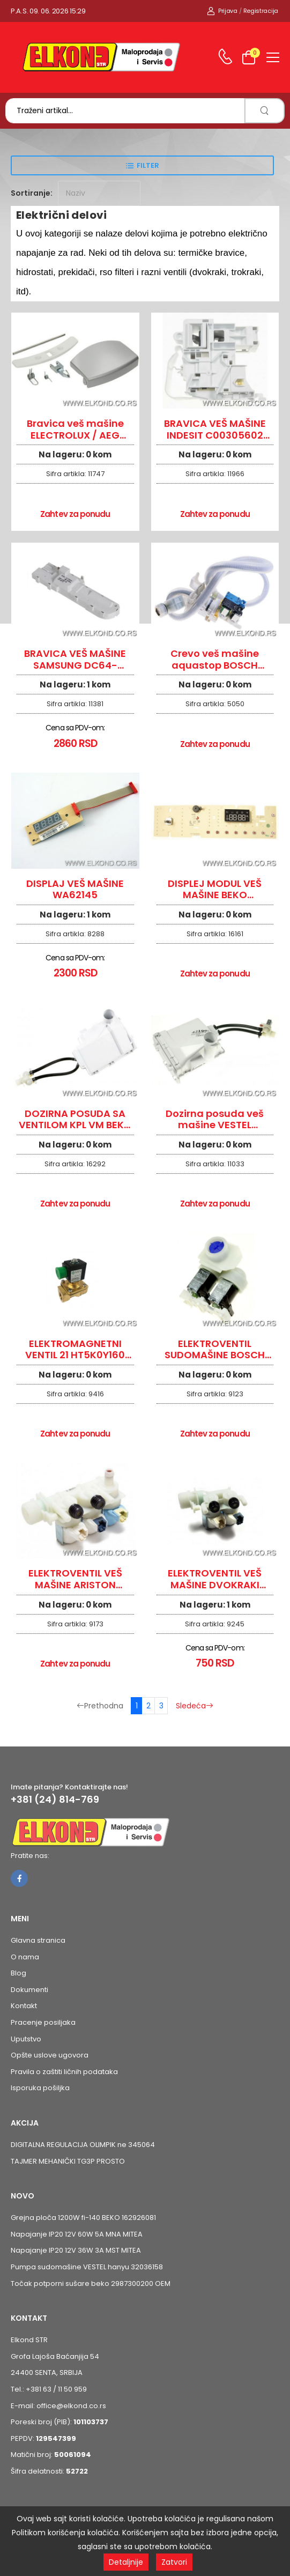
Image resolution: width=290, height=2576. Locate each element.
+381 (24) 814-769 (55, 1799)
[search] (264, 110)
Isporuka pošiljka (40, 2088)
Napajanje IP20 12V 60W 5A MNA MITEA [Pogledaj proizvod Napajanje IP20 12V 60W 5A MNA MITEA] (77, 2234)
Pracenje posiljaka (43, 2022)
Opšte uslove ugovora (49, 2055)
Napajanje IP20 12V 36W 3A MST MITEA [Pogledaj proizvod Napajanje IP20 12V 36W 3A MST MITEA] (76, 2250)
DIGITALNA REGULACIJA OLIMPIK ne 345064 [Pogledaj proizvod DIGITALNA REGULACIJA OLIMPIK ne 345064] (83, 2145)
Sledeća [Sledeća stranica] (194, 1705)
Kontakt (24, 2006)
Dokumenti (29, 1990)
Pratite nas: (30, 1855)
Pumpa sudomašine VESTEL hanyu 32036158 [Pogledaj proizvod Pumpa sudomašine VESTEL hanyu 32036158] (87, 2267)
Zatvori (174, 2562)
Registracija (260, 10)
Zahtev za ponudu (75, 514)
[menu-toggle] (272, 57)
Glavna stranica (38, 1940)
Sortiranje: (32, 193)
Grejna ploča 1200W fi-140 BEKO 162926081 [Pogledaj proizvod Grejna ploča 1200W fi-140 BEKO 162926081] (83, 2217)
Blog (18, 1973)
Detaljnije (126, 2562)
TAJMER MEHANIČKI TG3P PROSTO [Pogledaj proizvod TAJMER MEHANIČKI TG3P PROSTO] (68, 2161)
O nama (25, 1957)
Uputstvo (26, 2039)
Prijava (222, 10)
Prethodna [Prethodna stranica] (100, 1705)
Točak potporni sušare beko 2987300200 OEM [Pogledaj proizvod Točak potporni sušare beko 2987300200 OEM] (90, 2283)
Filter (148, 165)
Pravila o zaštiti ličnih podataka (64, 2072)
